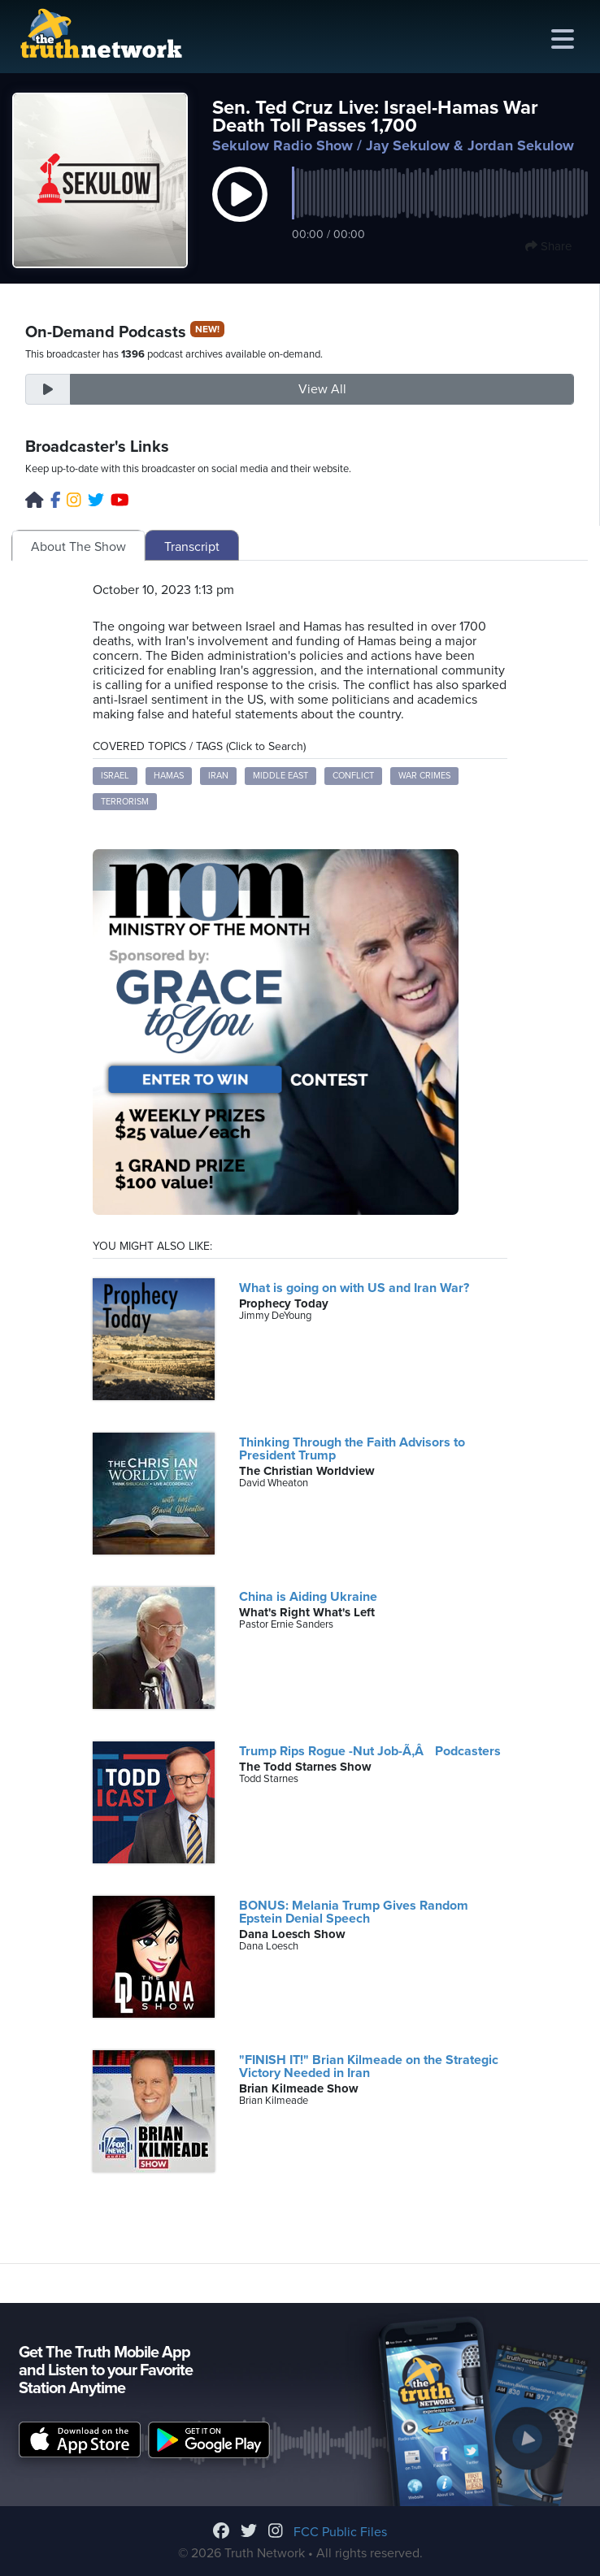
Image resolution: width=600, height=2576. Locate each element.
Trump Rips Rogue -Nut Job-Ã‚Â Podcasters (370, 1751)
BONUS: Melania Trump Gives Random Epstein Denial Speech (353, 1912)
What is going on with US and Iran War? (354, 1288)
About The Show (78, 547)
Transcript (192, 547)
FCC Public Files (340, 2532)
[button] (239, 211)
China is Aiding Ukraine (308, 1597)
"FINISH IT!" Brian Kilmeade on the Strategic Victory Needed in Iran (368, 2066)
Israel (115, 775)
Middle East (280, 775)
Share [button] (548, 246)
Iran (218, 775)
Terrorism (125, 801)
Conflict (353, 775)
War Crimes (424, 775)
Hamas (169, 775)
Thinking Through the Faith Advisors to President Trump (352, 1449)
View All (322, 389)
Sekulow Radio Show (282, 145)
